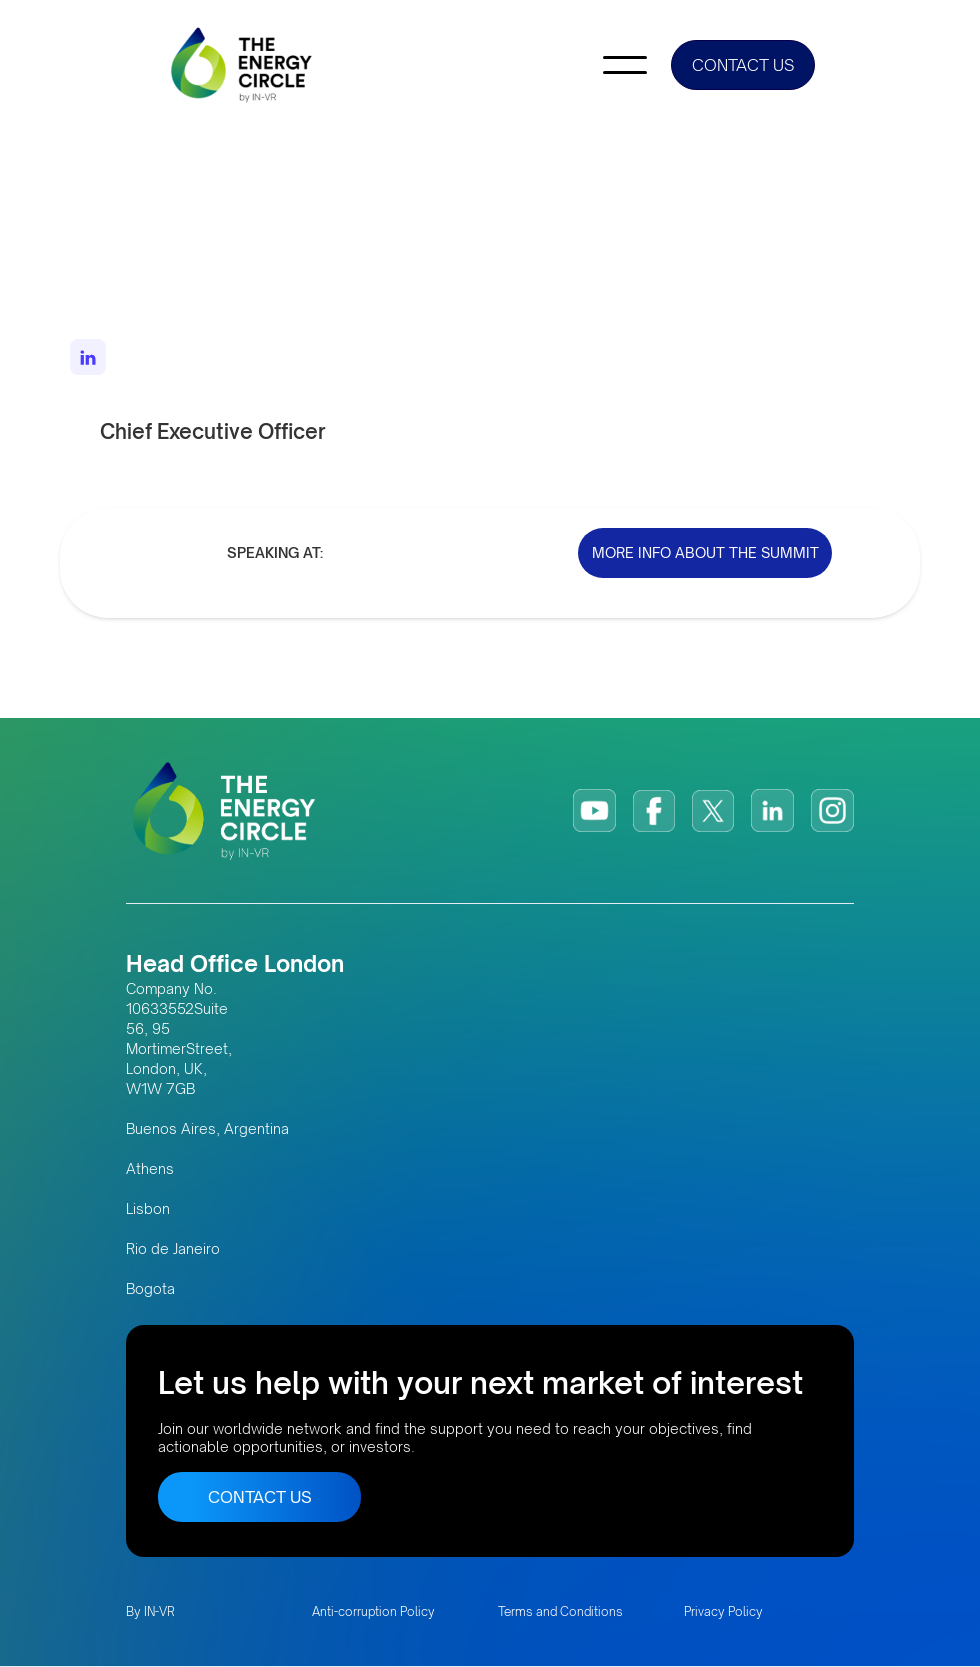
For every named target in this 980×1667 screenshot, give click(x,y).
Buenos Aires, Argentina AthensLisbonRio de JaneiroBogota (207, 1208)
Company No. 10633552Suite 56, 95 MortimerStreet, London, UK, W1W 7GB (179, 1038)
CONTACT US (743, 65)
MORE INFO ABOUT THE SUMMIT (705, 552)
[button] (625, 65)
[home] (243, 64)
